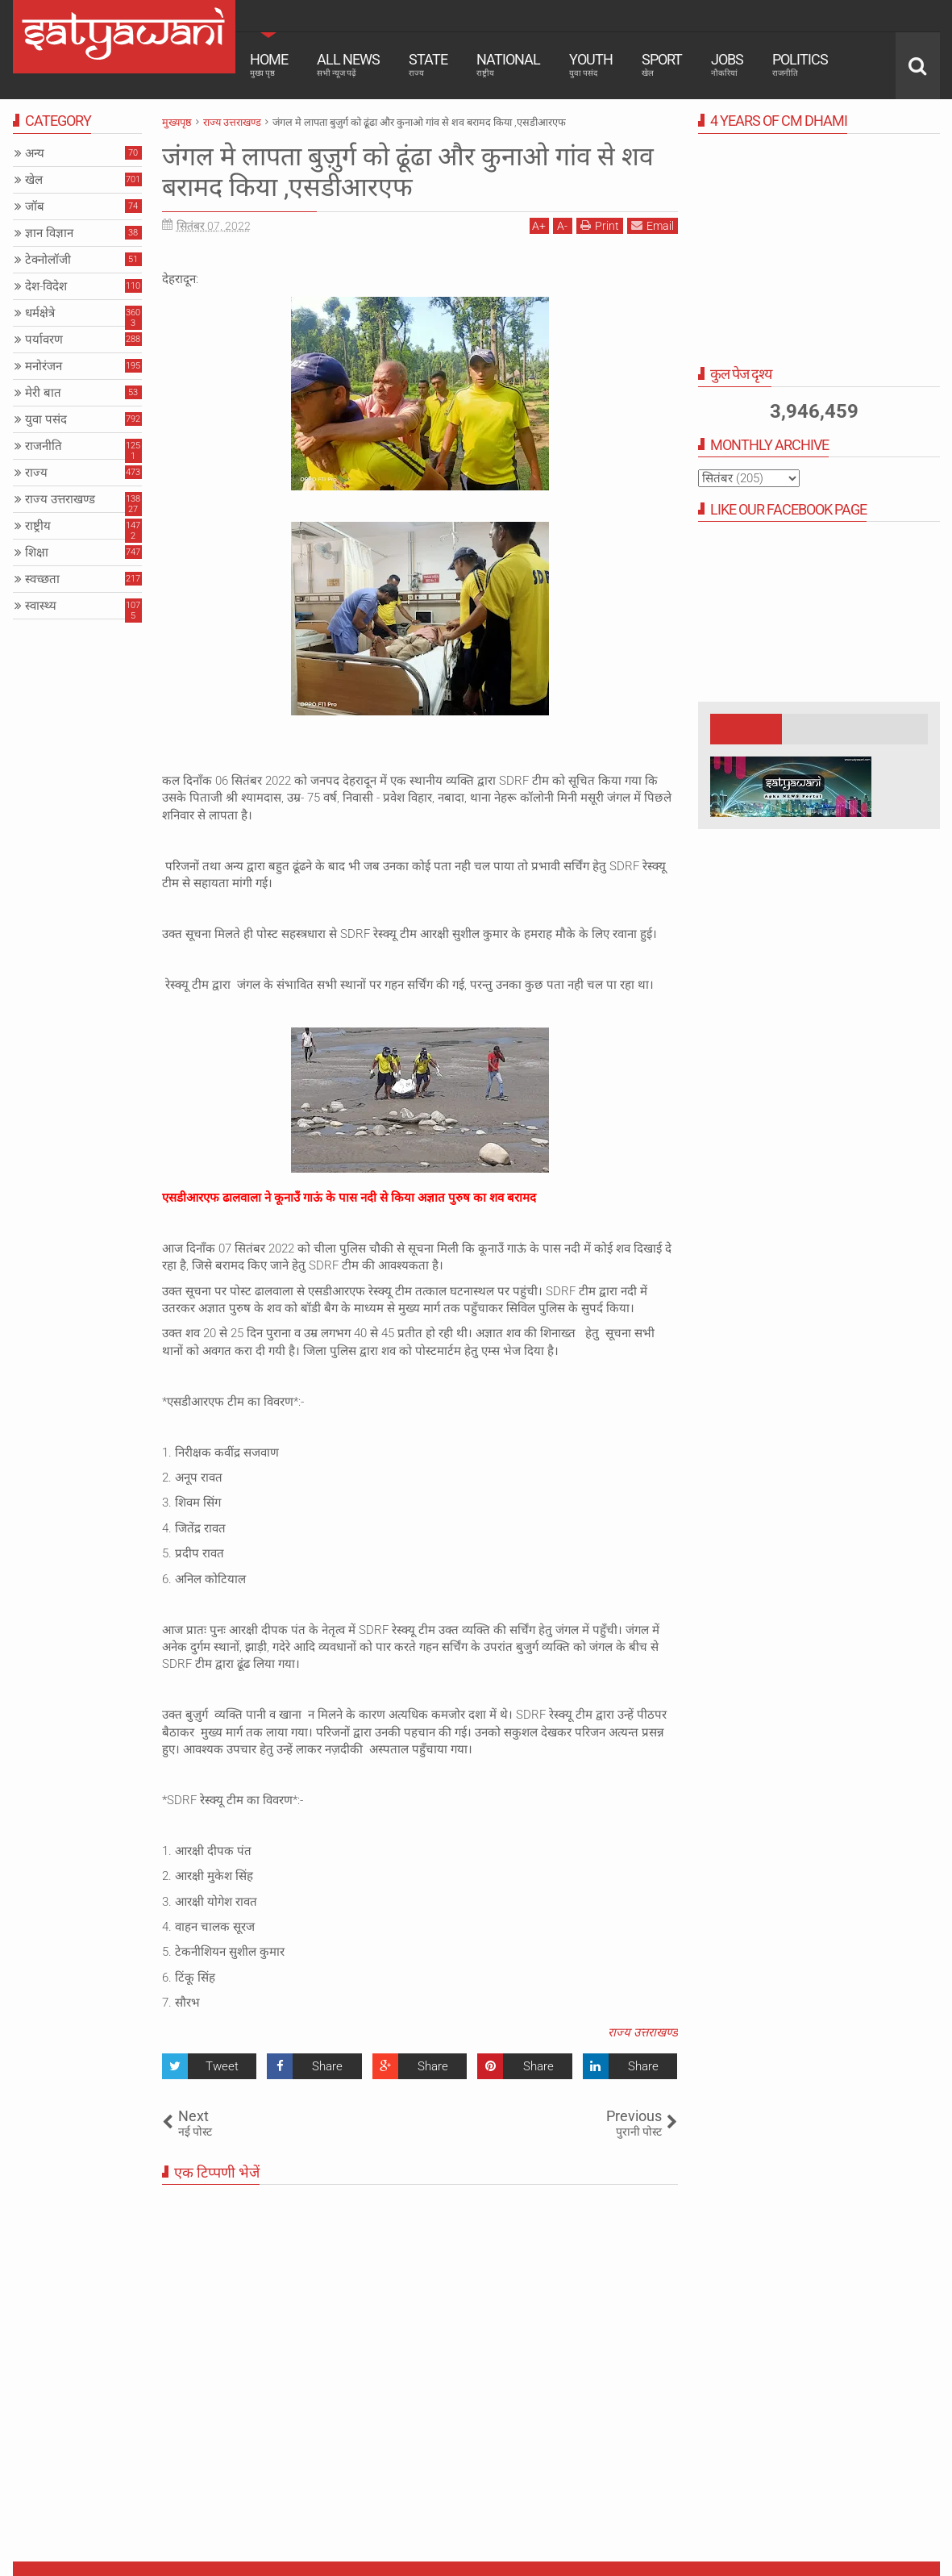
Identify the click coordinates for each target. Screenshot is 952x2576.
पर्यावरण (44, 339)
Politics (800, 64)
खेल (34, 180)
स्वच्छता (42, 579)
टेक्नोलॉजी (48, 259)
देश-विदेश (46, 286)
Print (599, 225)
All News (348, 64)
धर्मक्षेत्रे (40, 313)
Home (269, 64)
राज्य (36, 472)
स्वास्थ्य (40, 605)
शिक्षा (36, 552)
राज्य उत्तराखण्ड (643, 2032)
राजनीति (43, 446)
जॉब (34, 206)
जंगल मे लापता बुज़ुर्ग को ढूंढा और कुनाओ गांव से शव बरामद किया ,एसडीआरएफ (408, 171)
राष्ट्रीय (38, 526)
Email (652, 225)
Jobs (727, 64)
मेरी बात (43, 393)
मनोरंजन (43, 366)
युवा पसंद (46, 419)
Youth (591, 64)
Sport (662, 64)
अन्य (34, 153)
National (508, 64)
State (428, 64)
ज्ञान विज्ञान (49, 233)
